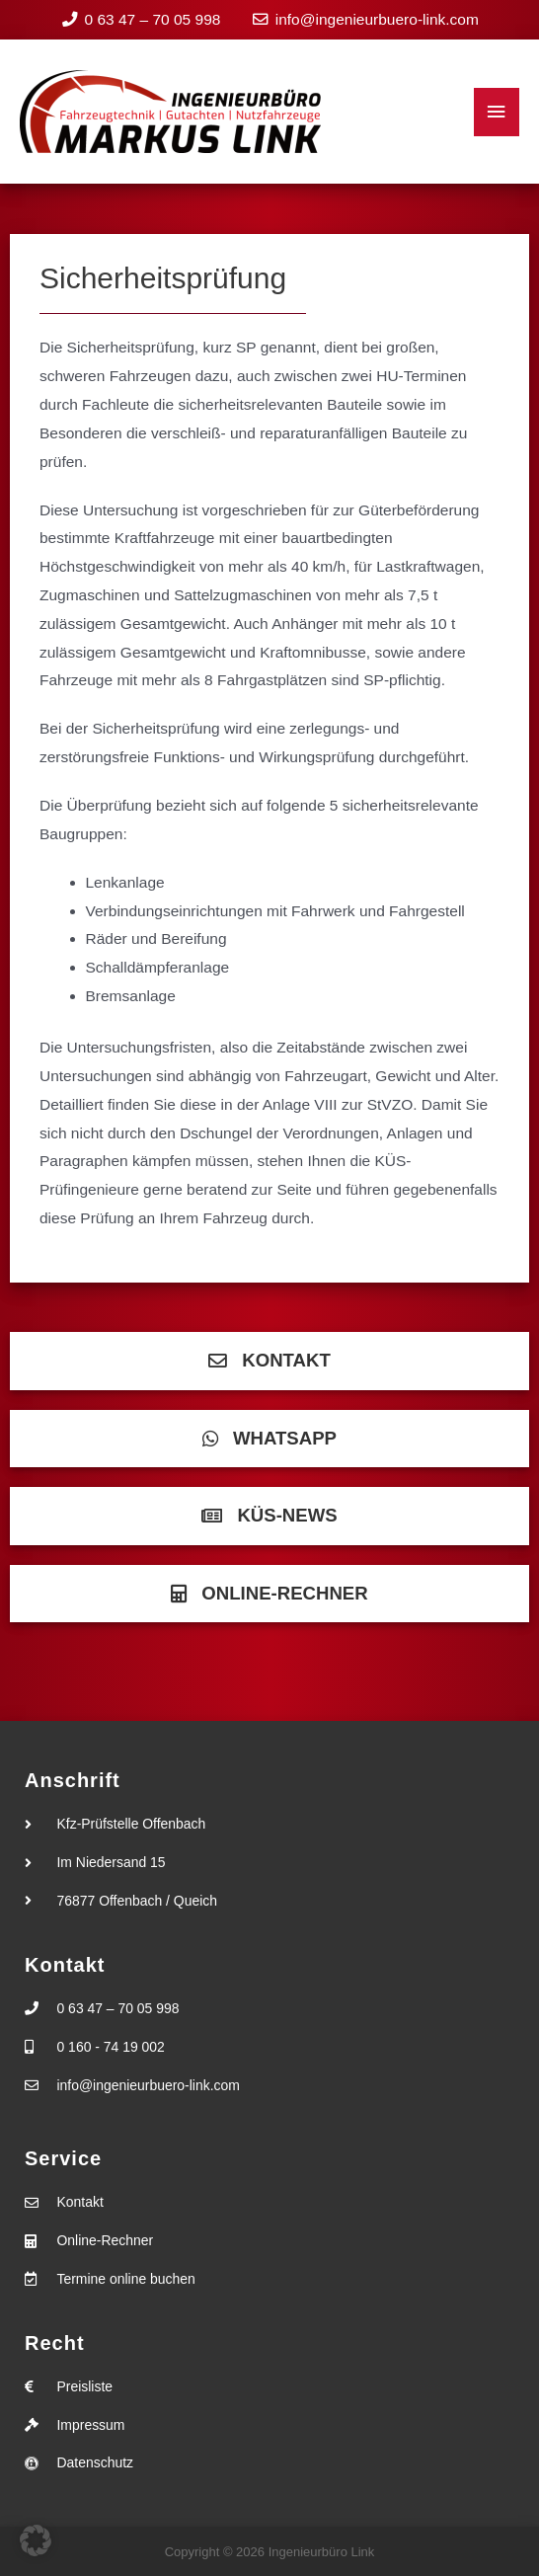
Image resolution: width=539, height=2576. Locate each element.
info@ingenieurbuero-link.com (377, 19)
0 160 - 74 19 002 (111, 2047)
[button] (35, 2540)
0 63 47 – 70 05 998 (152, 19)
